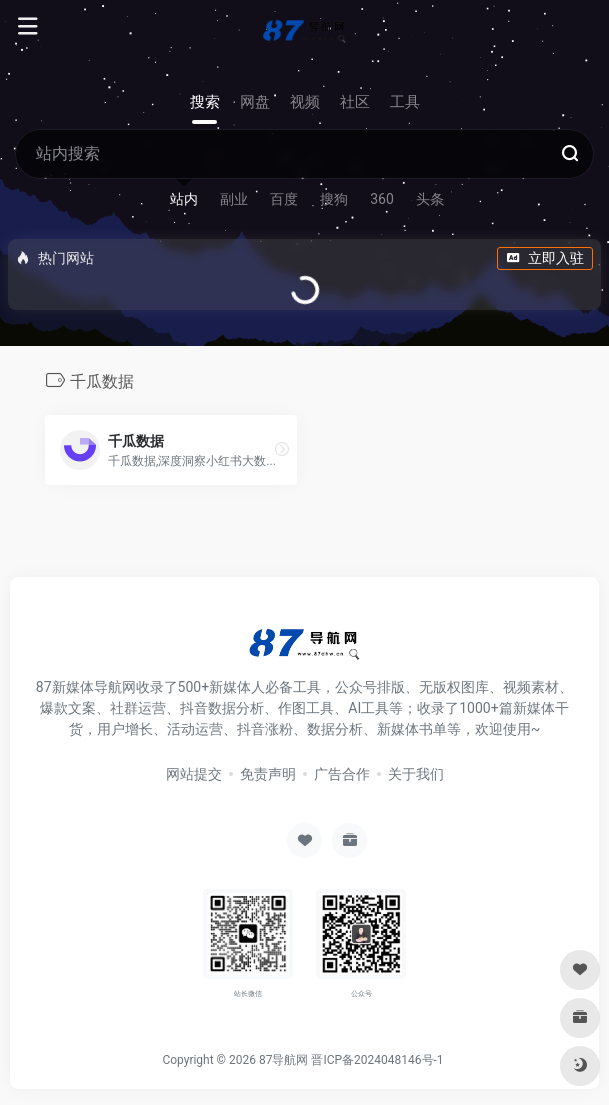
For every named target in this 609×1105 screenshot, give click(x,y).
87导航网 (284, 1060)
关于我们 (416, 774)
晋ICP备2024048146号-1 (377, 1060)
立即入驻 (545, 258)
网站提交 (194, 774)
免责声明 (268, 774)
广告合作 (342, 774)
